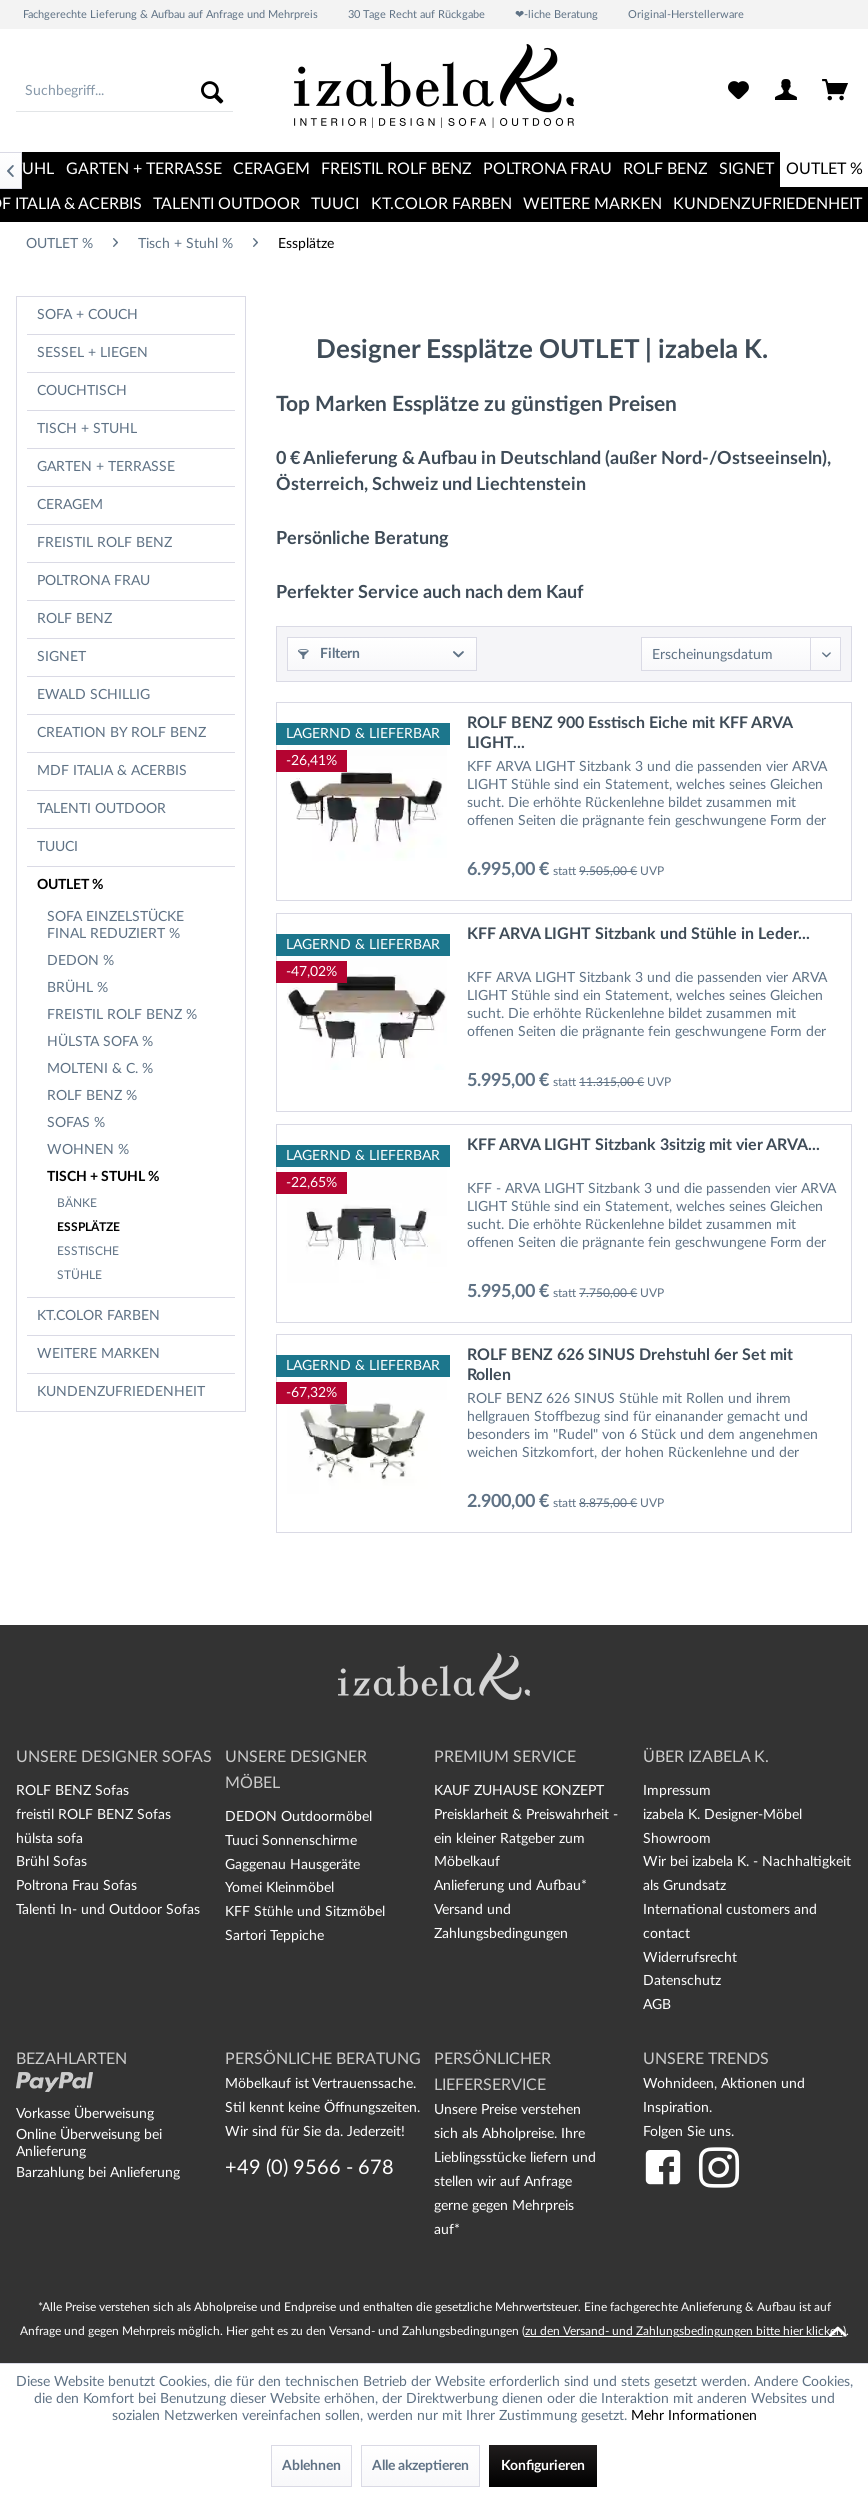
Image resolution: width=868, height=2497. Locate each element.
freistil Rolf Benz (104, 543)
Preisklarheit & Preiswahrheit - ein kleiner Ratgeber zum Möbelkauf (526, 1839)
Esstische (88, 1251)
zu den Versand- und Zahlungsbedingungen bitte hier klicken (684, 2331)
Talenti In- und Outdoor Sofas (108, 1910)
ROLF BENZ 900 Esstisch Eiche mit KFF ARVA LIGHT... (629, 733)
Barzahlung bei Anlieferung (98, 2173)
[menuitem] (124, 92)
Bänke (77, 1203)
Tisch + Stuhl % (103, 1177)
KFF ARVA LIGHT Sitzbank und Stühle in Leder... (638, 934)
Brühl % (77, 988)
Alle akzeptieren (420, 2466)
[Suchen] (212, 92)
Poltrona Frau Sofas (76, 1886)
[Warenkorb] (836, 92)
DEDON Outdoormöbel (298, 1817)
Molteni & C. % (100, 1069)
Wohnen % (88, 1150)
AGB (657, 2005)
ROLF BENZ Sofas (72, 1791)
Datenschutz (682, 1981)
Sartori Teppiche (274, 1936)
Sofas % (76, 1123)
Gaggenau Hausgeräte (292, 1865)
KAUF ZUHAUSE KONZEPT (519, 1791)
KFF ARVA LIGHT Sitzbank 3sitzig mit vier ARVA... (643, 1145)
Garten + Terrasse (106, 467)
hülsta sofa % (100, 1042)
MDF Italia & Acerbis (112, 771)
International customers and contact (730, 1922)
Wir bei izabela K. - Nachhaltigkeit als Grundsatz (747, 1874)
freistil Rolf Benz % (122, 1015)
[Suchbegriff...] (124, 92)
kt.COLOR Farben (98, 1316)
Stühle (79, 1275)
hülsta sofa (49, 1839)
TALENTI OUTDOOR (101, 809)
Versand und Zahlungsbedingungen (501, 1922)
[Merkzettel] (738, 92)
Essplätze (88, 1227)
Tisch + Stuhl (87, 429)
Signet (61, 657)
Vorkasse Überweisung (85, 2114)
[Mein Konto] (787, 92)
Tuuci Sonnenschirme (291, 1841)
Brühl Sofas (51, 1862)
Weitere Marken (98, 1354)
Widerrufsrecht (690, 1958)
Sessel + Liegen (92, 353)
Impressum (677, 1791)
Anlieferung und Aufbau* (510, 1886)
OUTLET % (70, 885)
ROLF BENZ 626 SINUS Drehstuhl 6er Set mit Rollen (630, 1365)
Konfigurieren (543, 2466)
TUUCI (57, 847)
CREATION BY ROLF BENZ (121, 733)
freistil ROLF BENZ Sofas (93, 1815)
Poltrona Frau (93, 581)
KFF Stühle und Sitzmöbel (305, 1912)
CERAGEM (70, 505)
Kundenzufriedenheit (121, 1392)
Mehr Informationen (694, 2416)
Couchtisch (82, 391)
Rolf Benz (74, 619)
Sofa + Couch (87, 315)
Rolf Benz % (92, 1096)
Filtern (329, 654)
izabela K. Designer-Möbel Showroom (722, 1827)
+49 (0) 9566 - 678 (309, 2168)
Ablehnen (311, 2466)
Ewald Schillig (93, 695)
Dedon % (80, 961)
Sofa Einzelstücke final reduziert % (115, 925)
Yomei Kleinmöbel (279, 1888)
